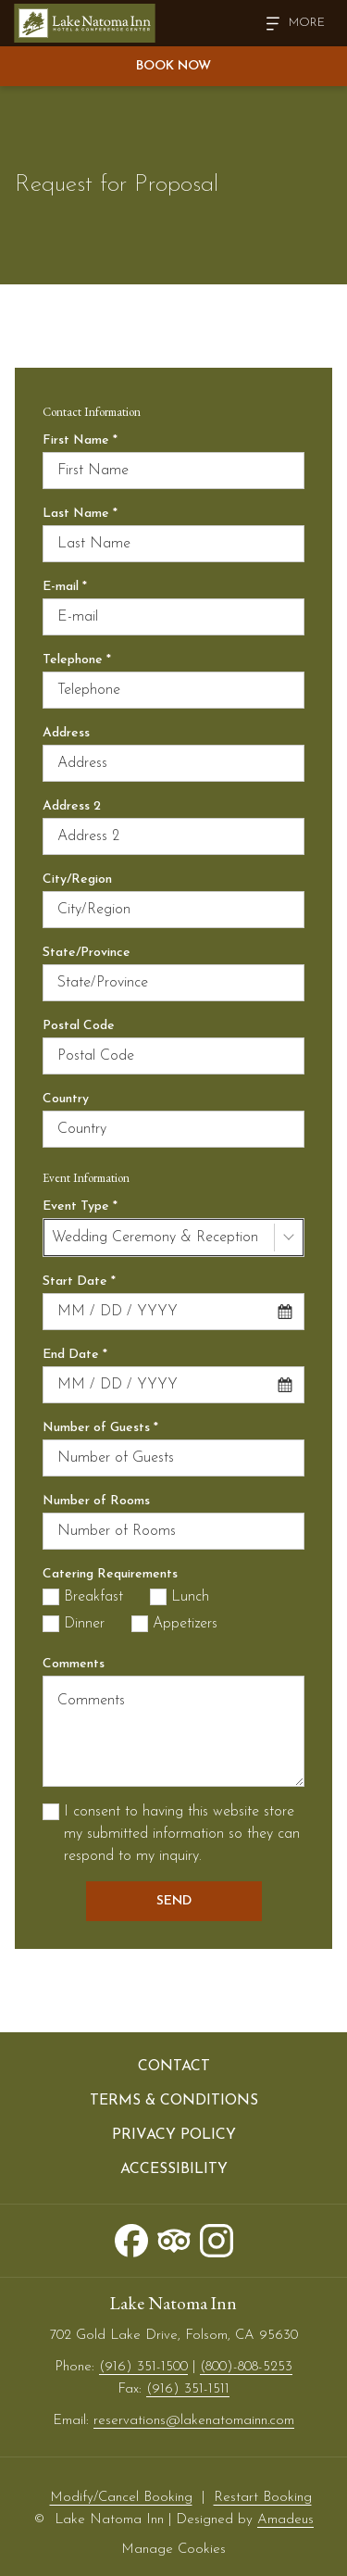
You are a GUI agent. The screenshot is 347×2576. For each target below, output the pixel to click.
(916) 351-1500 (143, 2367)
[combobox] (173, 1237)
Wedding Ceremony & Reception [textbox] (155, 1237)
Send (174, 1901)
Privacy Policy (174, 2135)
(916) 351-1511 (187, 2389)
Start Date (79, 1281)
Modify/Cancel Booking (121, 2498)
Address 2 (72, 806)
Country (66, 1099)
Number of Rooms (96, 1501)
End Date (75, 1355)
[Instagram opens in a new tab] (216, 2239)
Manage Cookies (173, 2550)
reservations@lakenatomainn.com (193, 2421)
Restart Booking (263, 2498)
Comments (74, 1664)
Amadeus (285, 2520)
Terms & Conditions (174, 2100)
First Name (80, 440)
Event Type (80, 1206)
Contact (174, 2066)
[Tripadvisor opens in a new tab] (174, 2239)
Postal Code (79, 1026)
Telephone (77, 660)
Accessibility (174, 2169)
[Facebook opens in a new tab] (131, 2239)
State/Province (86, 953)
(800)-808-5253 (246, 2367)
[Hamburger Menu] (289, 23)
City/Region (77, 879)
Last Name (80, 514)
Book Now (173, 66)
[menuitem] (173, 2066)
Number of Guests (100, 1428)
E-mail (65, 587)
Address (66, 733)
